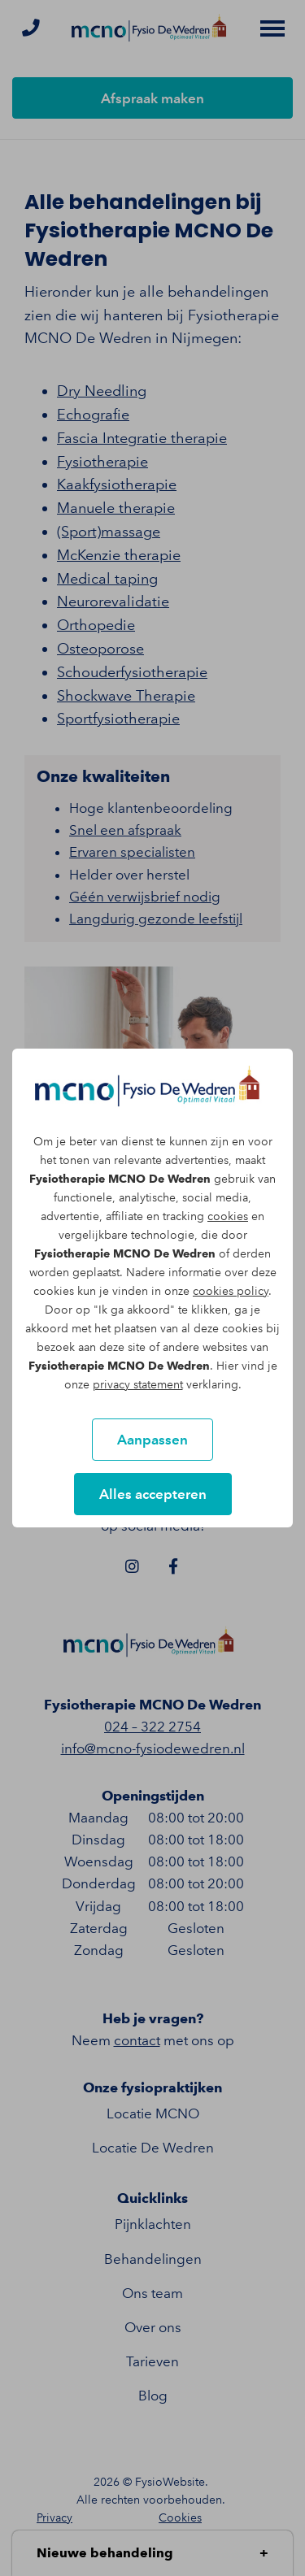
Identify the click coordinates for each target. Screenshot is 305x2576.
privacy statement (138, 1385)
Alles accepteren (153, 1494)
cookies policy (230, 1291)
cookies (227, 1216)
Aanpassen (152, 1439)
